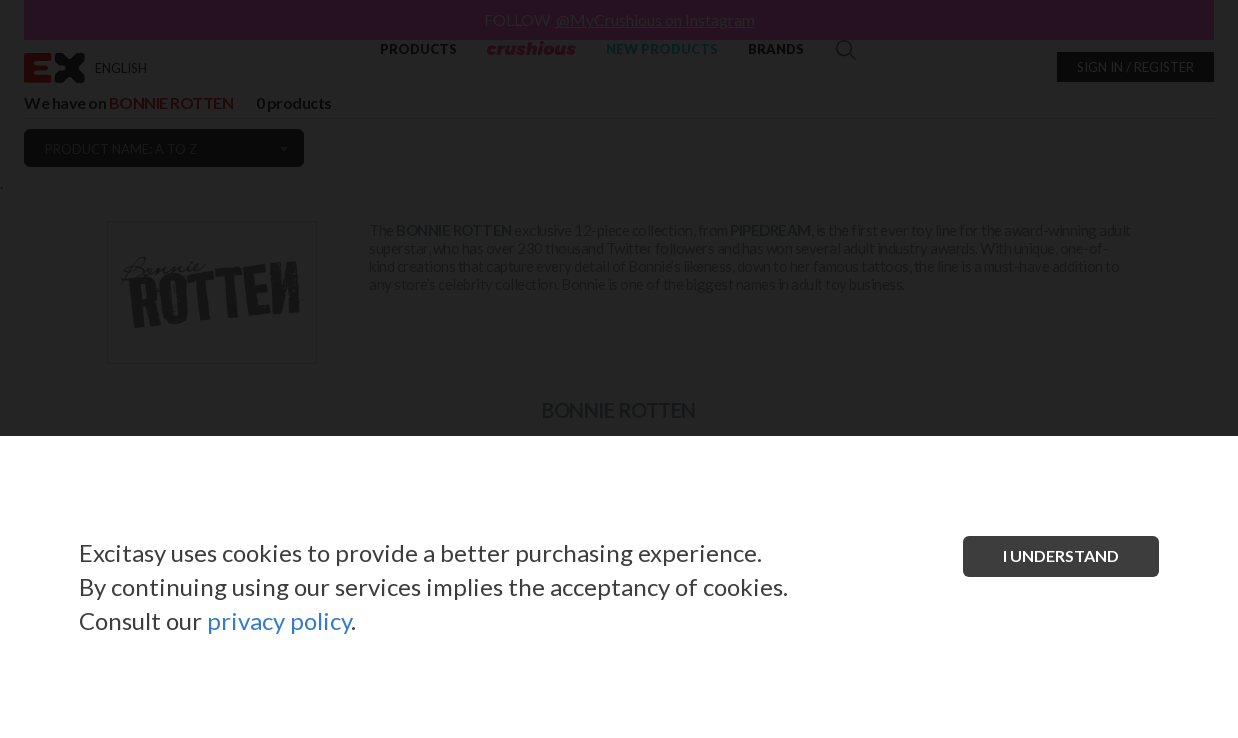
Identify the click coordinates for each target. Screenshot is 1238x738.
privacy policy (279, 620)
